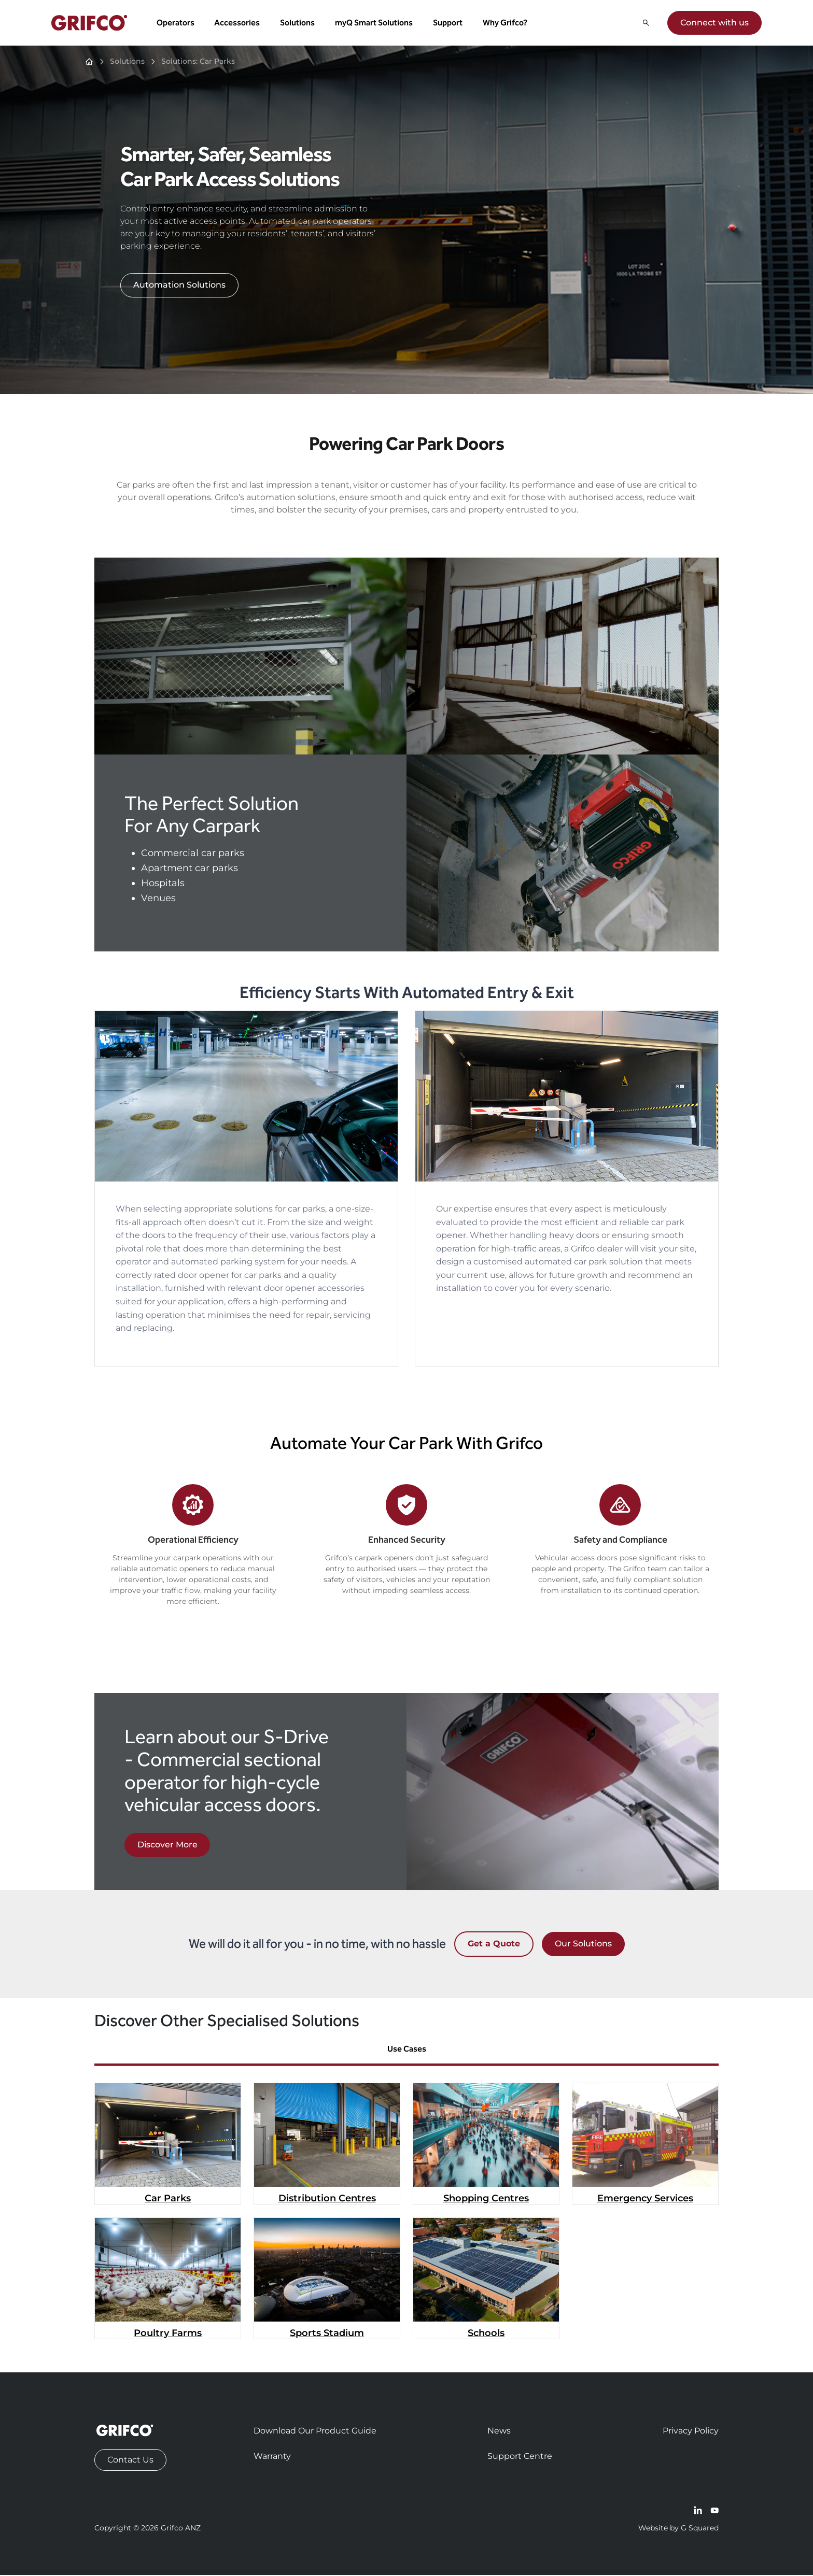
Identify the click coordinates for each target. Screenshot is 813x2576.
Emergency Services (645, 2199)
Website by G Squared (678, 2529)
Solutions (127, 62)
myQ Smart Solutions (374, 23)
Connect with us (714, 23)
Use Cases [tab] (406, 2050)
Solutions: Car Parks (198, 62)
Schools (486, 2334)
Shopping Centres (486, 2199)
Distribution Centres (327, 2199)
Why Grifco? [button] (505, 23)
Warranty (272, 2457)
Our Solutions (583, 1944)
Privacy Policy (691, 2432)
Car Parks (168, 2199)
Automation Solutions (179, 286)
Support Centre (519, 2457)
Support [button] (448, 23)
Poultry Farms (168, 2334)
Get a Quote (494, 1944)
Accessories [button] (237, 23)
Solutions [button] (298, 23)
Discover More (167, 1846)
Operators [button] (176, 23)
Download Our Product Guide (315, 2432)
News (499, 2432)
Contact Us (130, 2461)
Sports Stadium (327, 2334)
